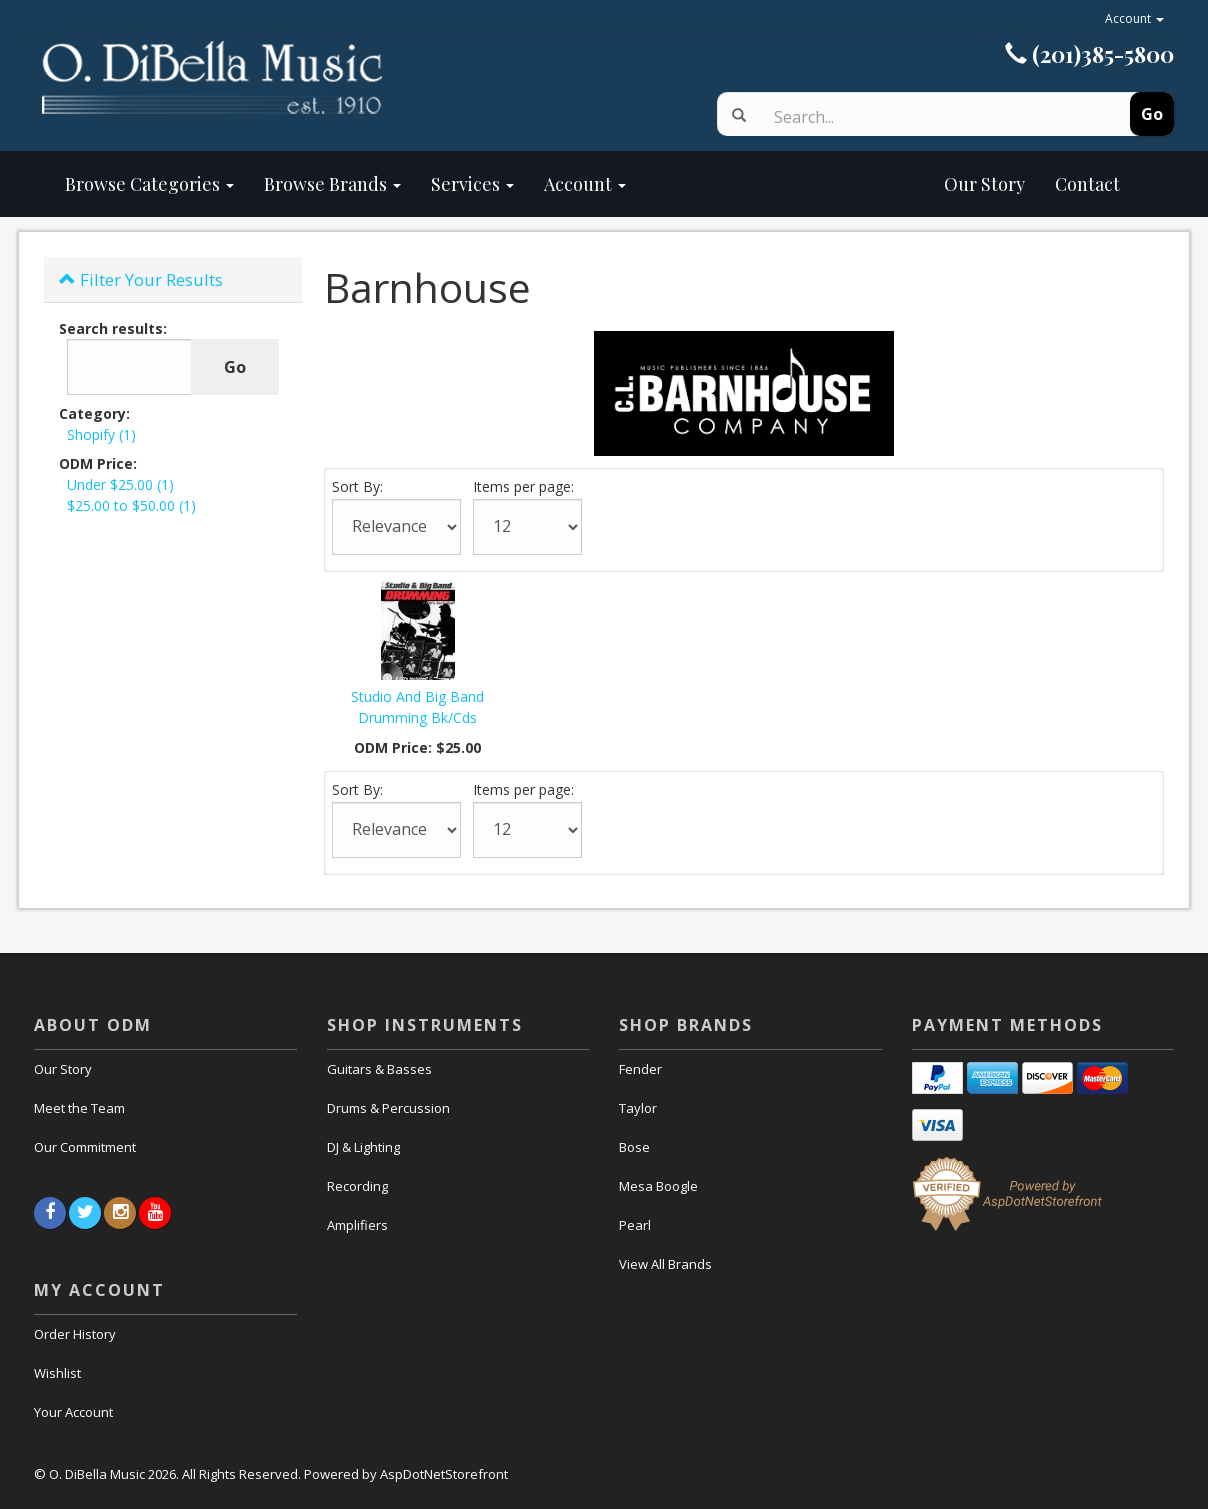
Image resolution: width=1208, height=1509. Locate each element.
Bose (634, 1147)
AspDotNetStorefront (444, 1474)
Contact (1087, 184)
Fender (640, 1069)
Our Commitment (85, 1147)
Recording (357, 1186)
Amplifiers (357, 1225)
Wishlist (57, 1373)
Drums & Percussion (388, 1108)
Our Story (840, 184)
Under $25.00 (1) (120, 484)
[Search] (926, 117)
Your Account (73, 1412)
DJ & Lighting (363, 1147)
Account (1134, 18)
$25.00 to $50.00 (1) (131, 505)
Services (472, 184)
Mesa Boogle (658, 1186)
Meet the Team (79, 1108)
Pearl (635, 1225)
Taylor (638, 1108)
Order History (75, 1334)
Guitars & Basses (379, 1069)
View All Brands (665, 1264)
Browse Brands (332, 184)
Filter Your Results (141, 279)
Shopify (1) (101, 434)
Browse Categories (149, 184)
